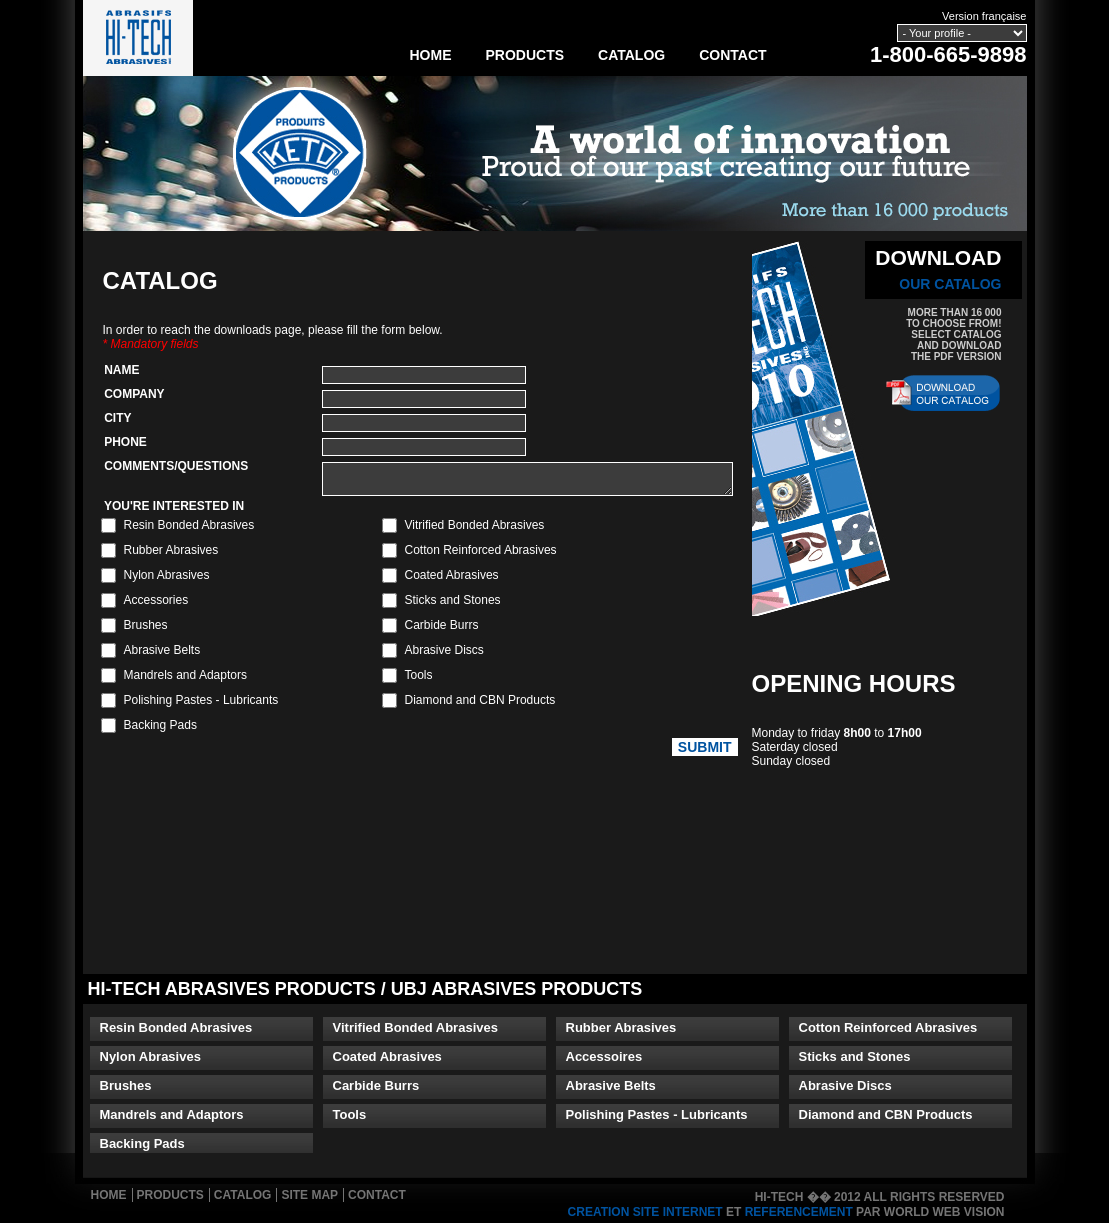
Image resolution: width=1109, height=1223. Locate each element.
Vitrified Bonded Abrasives (415, 1027)
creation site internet (645, 1212)
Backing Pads (142, 1143)
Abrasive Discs (845, 1085)
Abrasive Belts (611, 1085)
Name (119, 370)
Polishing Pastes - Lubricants (657, 1114)
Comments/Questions (173, 466)
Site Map (309, 1195)
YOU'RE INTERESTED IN (171, 512)
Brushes (126, 1085)
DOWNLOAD (938, 269)
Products (525, 55)
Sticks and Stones (855, 1056)
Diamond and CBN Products (886, 1114)
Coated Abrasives (387, 1056)
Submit (705, 753)
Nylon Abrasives (150, 1056)
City (115, 418)
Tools (350, 1114)
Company (131, 394)
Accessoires (604, 1056)
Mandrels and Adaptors (172, 1114)
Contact (732, 55)
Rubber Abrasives (621, 1027)
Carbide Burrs (376, 1085)
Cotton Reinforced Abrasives (888, 1027)
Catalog (631, 55)
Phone (122, 442)
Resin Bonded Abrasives (176, 1027)
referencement (799, 1212)
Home (431, 55)
